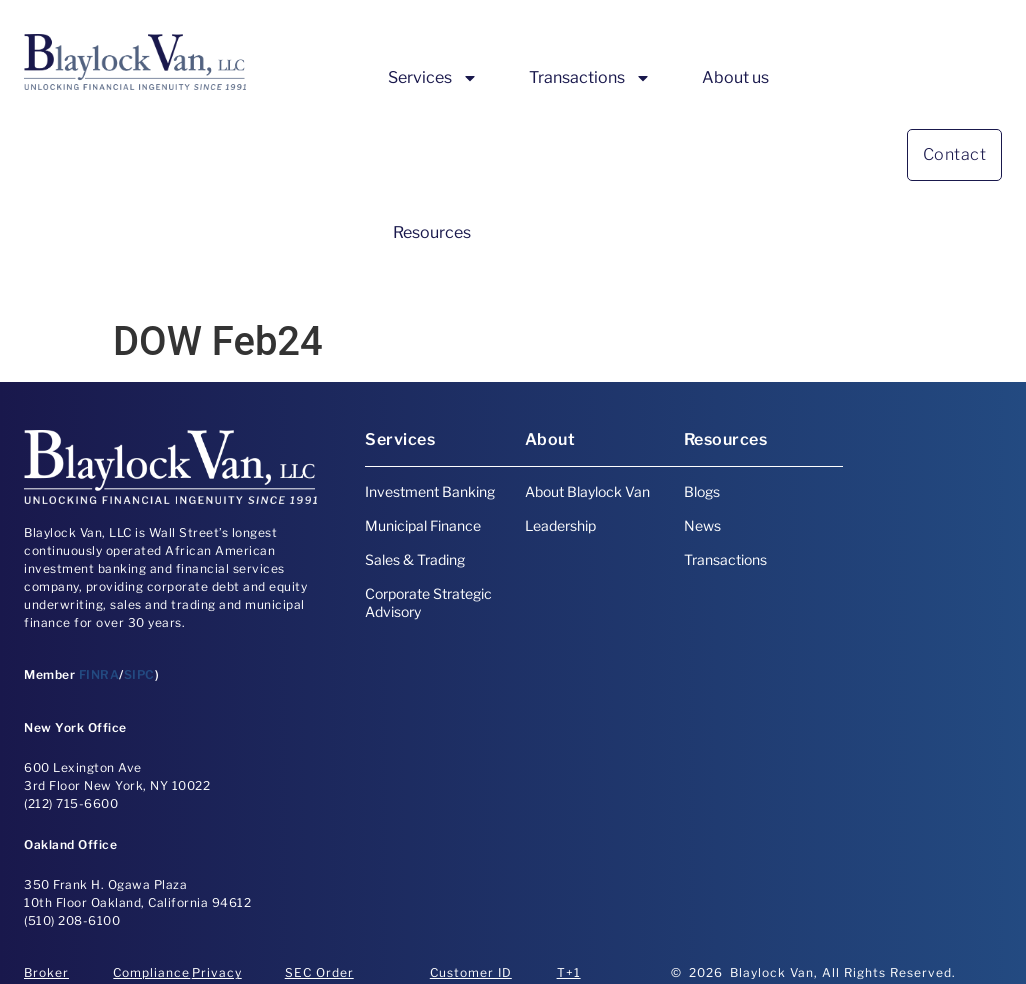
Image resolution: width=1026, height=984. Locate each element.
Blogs (702, 491)
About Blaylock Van (587, 491)
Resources (432, 232)
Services (433, 78)
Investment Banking (430, 491)
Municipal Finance (423, 525)
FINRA (99, 674)
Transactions (590, 78)
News (702, 525)
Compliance (151, 972)
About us (735, 77)
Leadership (560, 525)
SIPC (139, 674)
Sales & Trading (415, 559)
